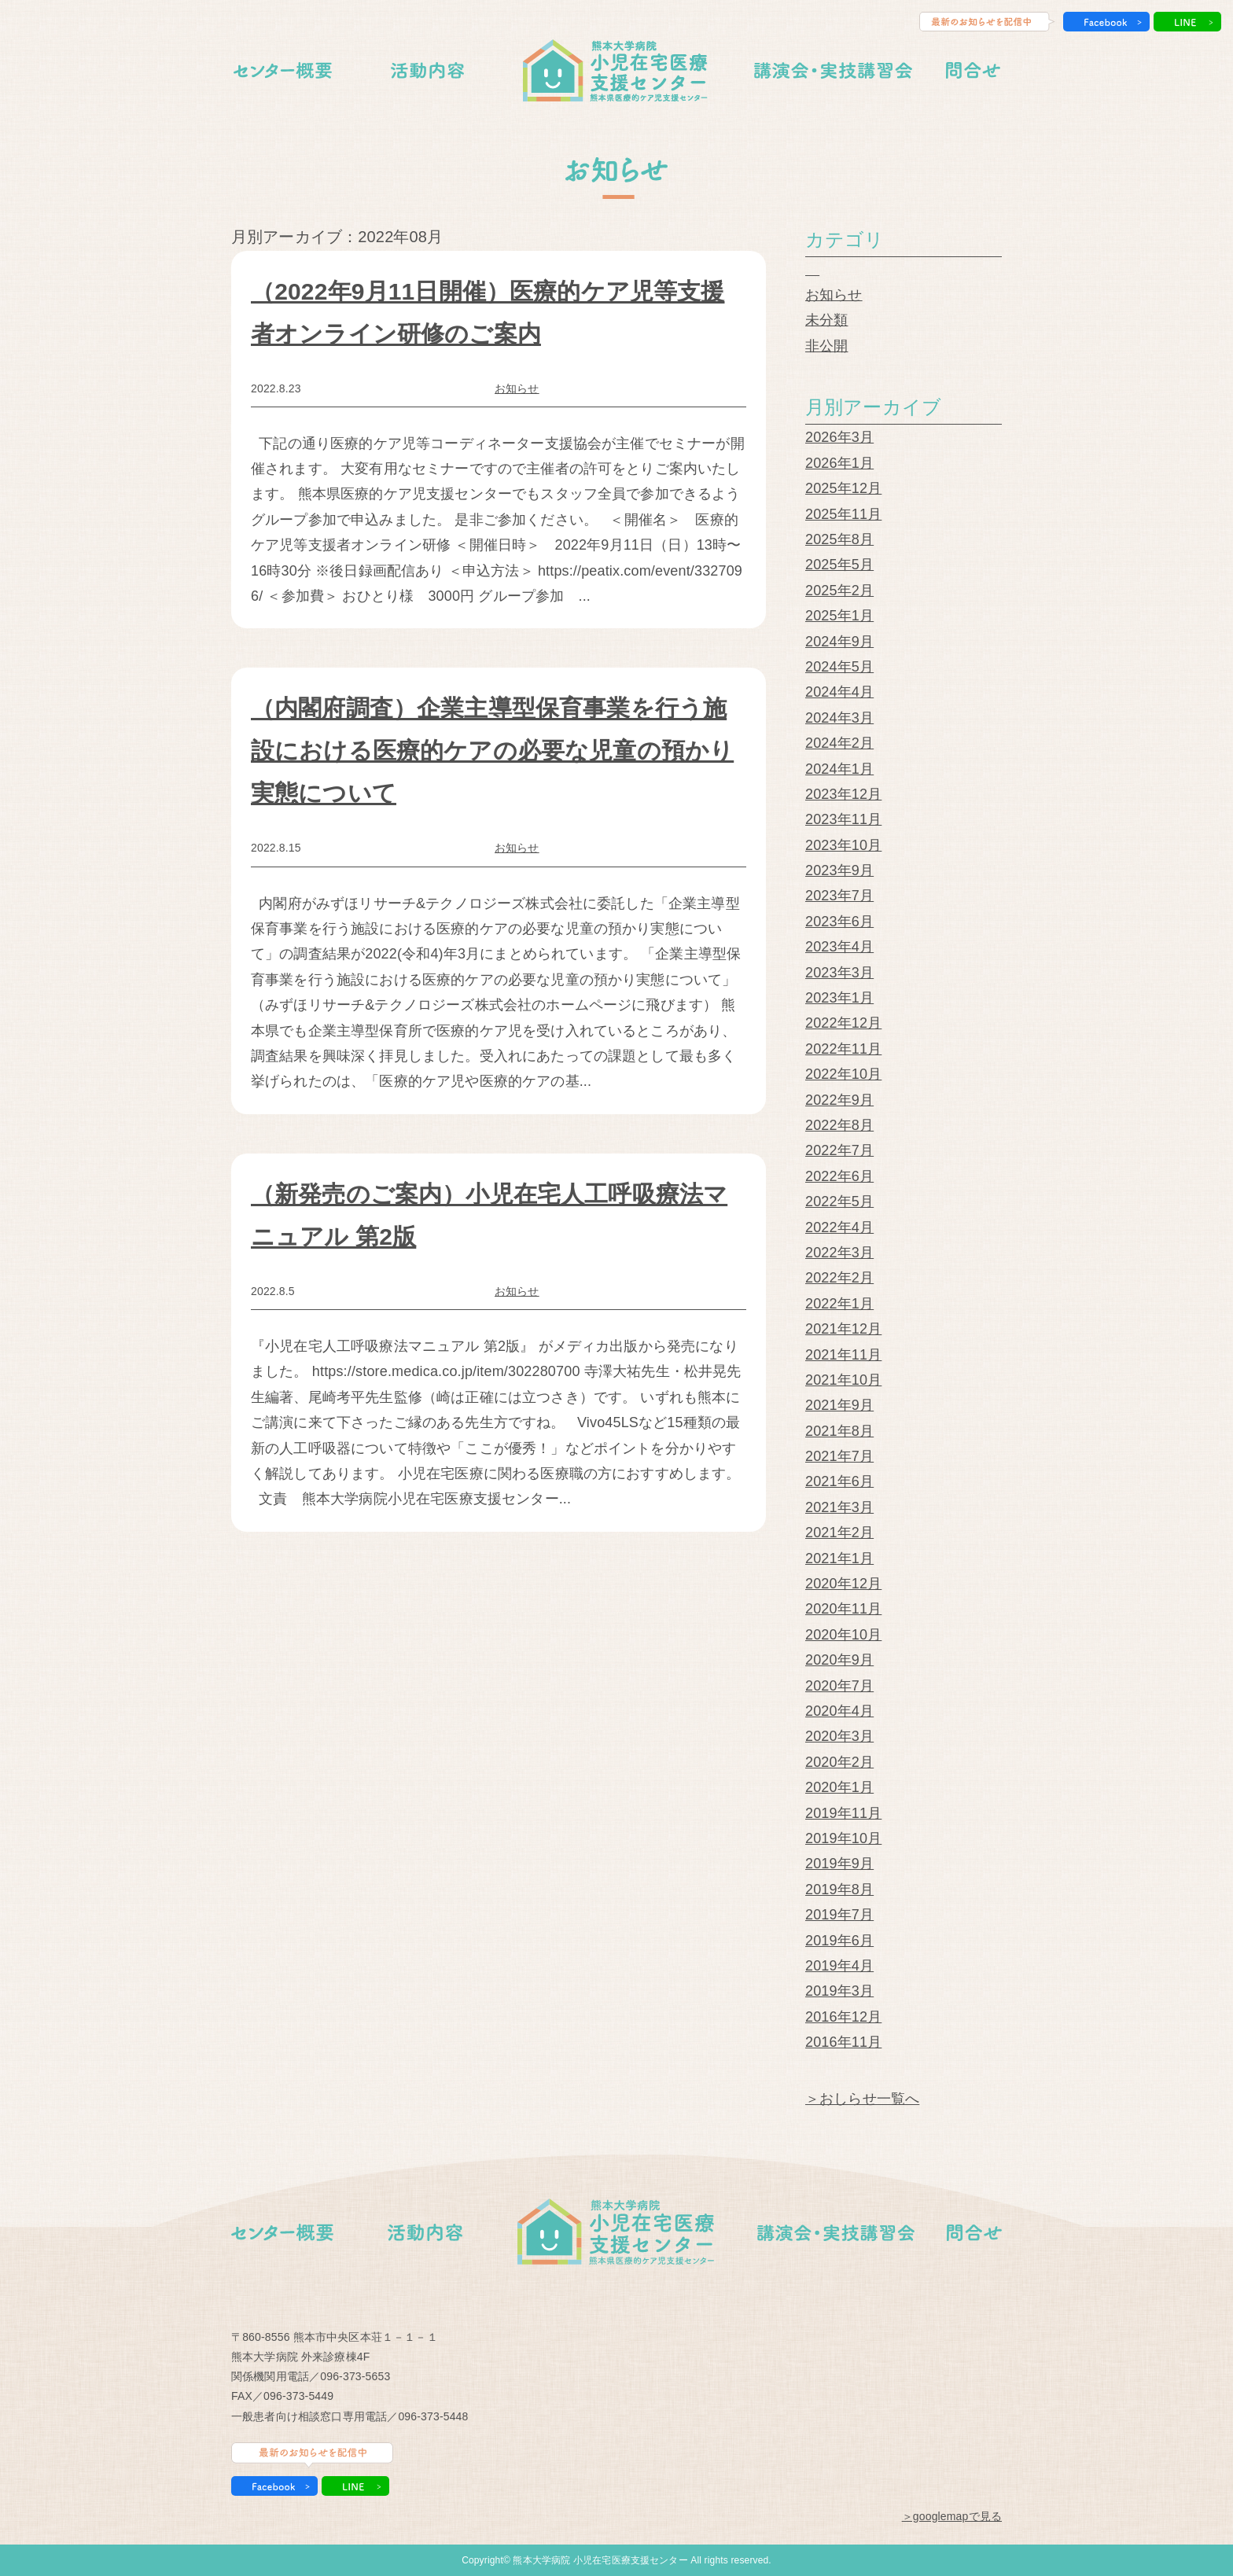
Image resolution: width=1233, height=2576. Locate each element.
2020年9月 (839, 1660)
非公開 (826, 346)
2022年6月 (839, 1176)
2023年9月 (839, 870)
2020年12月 (843, 1584)
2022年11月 (843, 1049)
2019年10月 (843, 1838)
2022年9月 (839, 1100)
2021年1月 (839, 1558)
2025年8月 (839, 539)
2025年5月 (839, 564)
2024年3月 (839, 718)
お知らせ (517, 388)
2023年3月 (839, 973)
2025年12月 (843, 488)
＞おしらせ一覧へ (862, 2099)
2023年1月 (839, 998)
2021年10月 (843, 1380)
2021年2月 (839, 1532)
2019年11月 (843, 1813)
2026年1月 (839, 463)
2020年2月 (839, 1762)
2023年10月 (843, 845)
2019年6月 (839, 1941)
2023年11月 (843, 819)
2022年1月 (839, 1304)
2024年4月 (839, 692)
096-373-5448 (433, 2416)
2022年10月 (843, 1074)
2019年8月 (839, 1889)
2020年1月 (839, 1787)
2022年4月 (839, 1227)
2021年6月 (839, 1481)
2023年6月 (839, 921)
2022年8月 (839, 1125)
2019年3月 (839, 1991)
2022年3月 (839, 1252)
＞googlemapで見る (952, 2516)
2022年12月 (843, 1023)
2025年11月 (843, 514)
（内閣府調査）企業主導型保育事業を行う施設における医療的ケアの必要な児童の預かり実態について (492, 750)
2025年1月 (839, 616)
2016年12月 (843, 2017)
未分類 (826, 320)
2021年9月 (839, 1405)
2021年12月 (843, 1329)
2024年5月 (839, 667)
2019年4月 (839, 1966)
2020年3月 (839, 1736)
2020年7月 (839, 1686)
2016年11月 (843, 2042)
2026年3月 (839, 437)
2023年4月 (839, 947)
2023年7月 (839, 895)
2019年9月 (839, 1863)
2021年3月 (839, 1507)
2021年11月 (843, 1355)
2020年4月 (839, 1711)
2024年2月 (839, 743)
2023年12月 (843, 794)
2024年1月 (839, 769)
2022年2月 (839, 1278)
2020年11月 (843, 1609)
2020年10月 (843, 1635)
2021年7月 (839, 1456)
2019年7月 (839, 1915)
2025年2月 (839, 590)
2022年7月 (839, 1150)
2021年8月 (839, 1431)
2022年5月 (839, 1201)
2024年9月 (839, 642)
